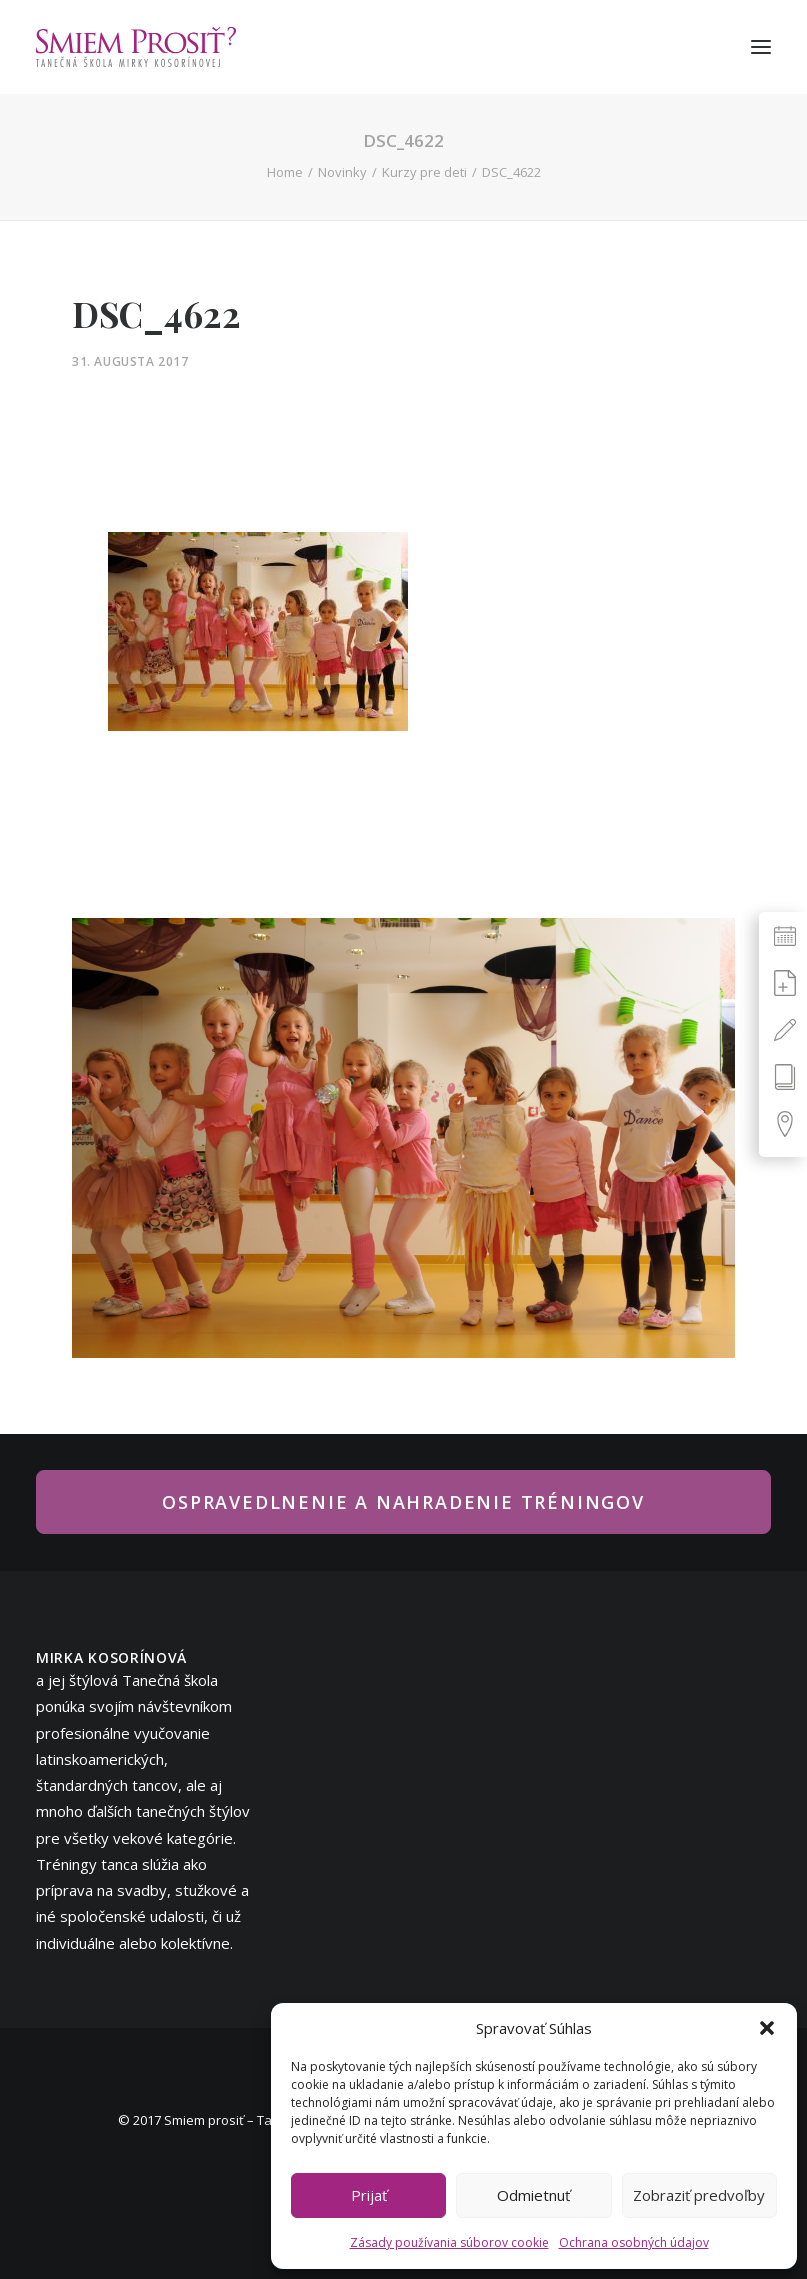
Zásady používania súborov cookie (449, 2242)
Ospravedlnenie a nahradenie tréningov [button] (403, 1502)
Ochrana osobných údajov (634, 2242)
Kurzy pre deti (424, 172)
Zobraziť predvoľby (699, 2195)
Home (285, 172)
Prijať (369, 2195)
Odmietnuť (533, 2195)
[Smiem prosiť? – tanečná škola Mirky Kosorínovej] (136, 47)
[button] (767, 2028)
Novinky (342, 172)
